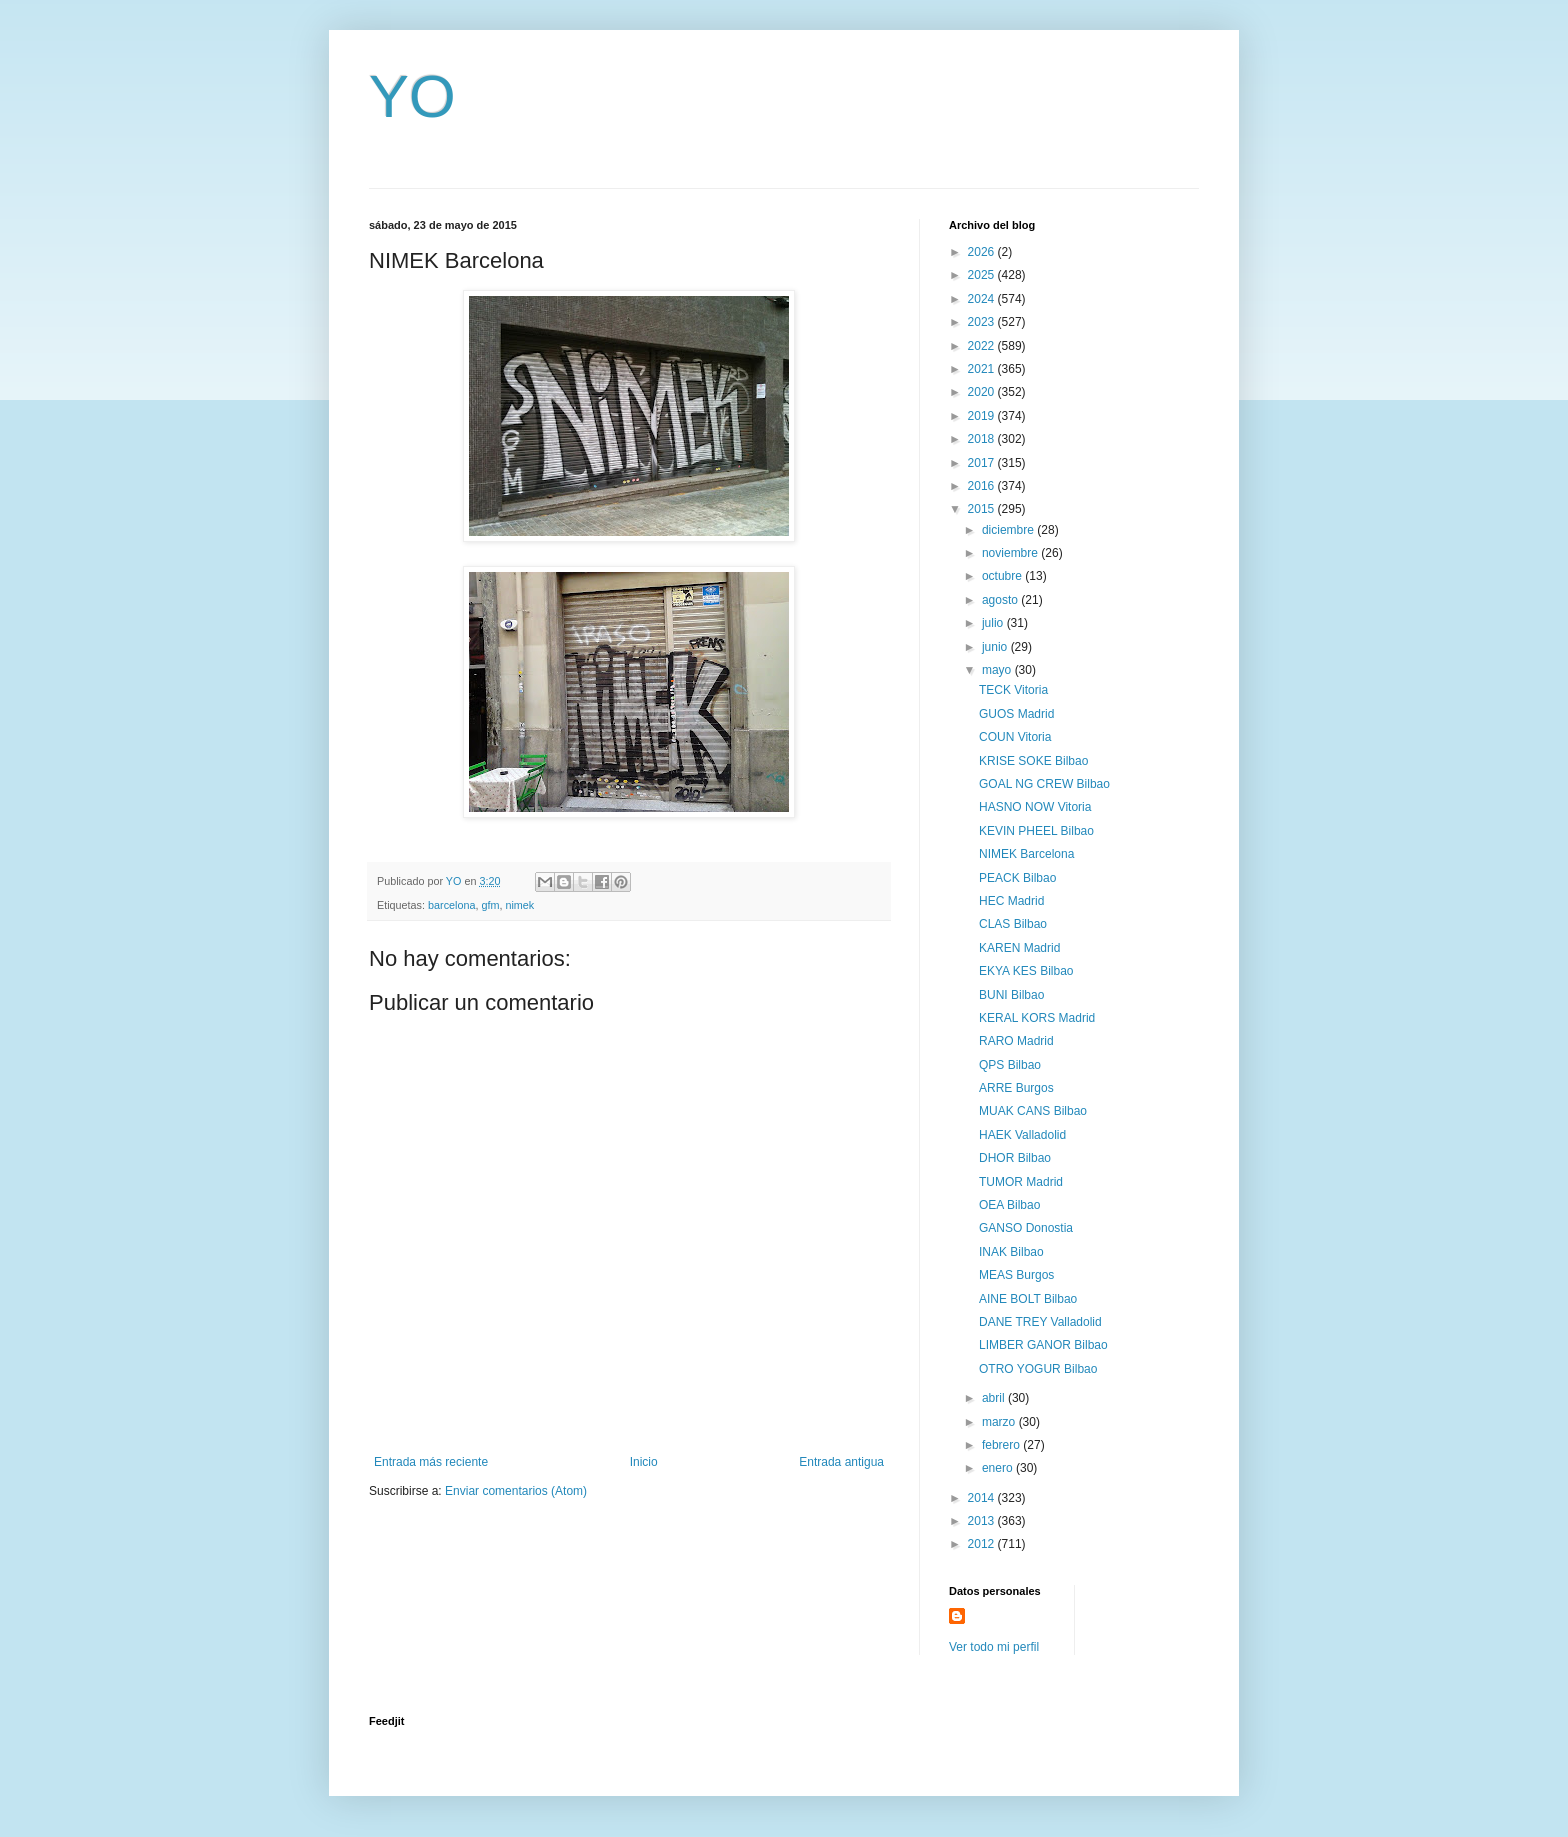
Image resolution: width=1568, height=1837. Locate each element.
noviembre (1011, 553)
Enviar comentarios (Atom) (516, 1491)
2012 (983, 1544)
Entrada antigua (841, 1462)
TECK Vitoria (1013, 690)
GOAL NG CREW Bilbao (1044, 784)
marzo (1000, 1422)
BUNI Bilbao (1011, 995)
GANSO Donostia (1026, 1228)
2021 (983, 369)
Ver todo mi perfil (994, 1647)
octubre (1003, 576)
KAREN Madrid (1019, 948)
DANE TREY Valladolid (1040, 1322)
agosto (1001, 600)
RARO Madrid (1016, 1041)
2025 (983, 275)
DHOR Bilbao (1015, 1158)
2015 (983, 509)
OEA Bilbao (1009, 1205)
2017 (983, 463)
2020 (983, 392)
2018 (983, 439)
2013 (983, 1521)
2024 (983, 299)
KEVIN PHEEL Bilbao (1036, 831)
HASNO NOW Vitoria (1035, 807)
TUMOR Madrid (1021, 1182)
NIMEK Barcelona (1026, 854)
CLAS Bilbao (1013, 924)
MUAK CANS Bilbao (1033, 1111)
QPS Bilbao (1010, 1065)
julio (994, 623)
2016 (983, 486)
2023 (983, 322)
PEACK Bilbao (1017, 878)
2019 (983, 416)
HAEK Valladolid (1022, 1135)
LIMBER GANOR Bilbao (1043, 1345)
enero (999, 1468)
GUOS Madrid (1016, 714)
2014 (983, 1498)
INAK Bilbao (1011, 1252)
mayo (998, 670)
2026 (983, 252)
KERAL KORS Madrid (1037, 1018)
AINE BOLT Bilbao (1028, 1299)
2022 (983, 346)
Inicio (644, 1462)
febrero (1002, 1445)
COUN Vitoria (1015, 737)
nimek (519, 905)
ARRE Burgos (1016, 1088)
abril (995, 1398)
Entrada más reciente (431, 1462)
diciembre (1009, 530)
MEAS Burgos (1016, 1275)
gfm (490, 905)
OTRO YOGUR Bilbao (1038, 1369)
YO (412, 96)
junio (996, 647)
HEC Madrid (1011, 901)
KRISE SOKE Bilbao (1033, 761)
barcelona (451, 905)
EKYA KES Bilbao (1026, 971)
